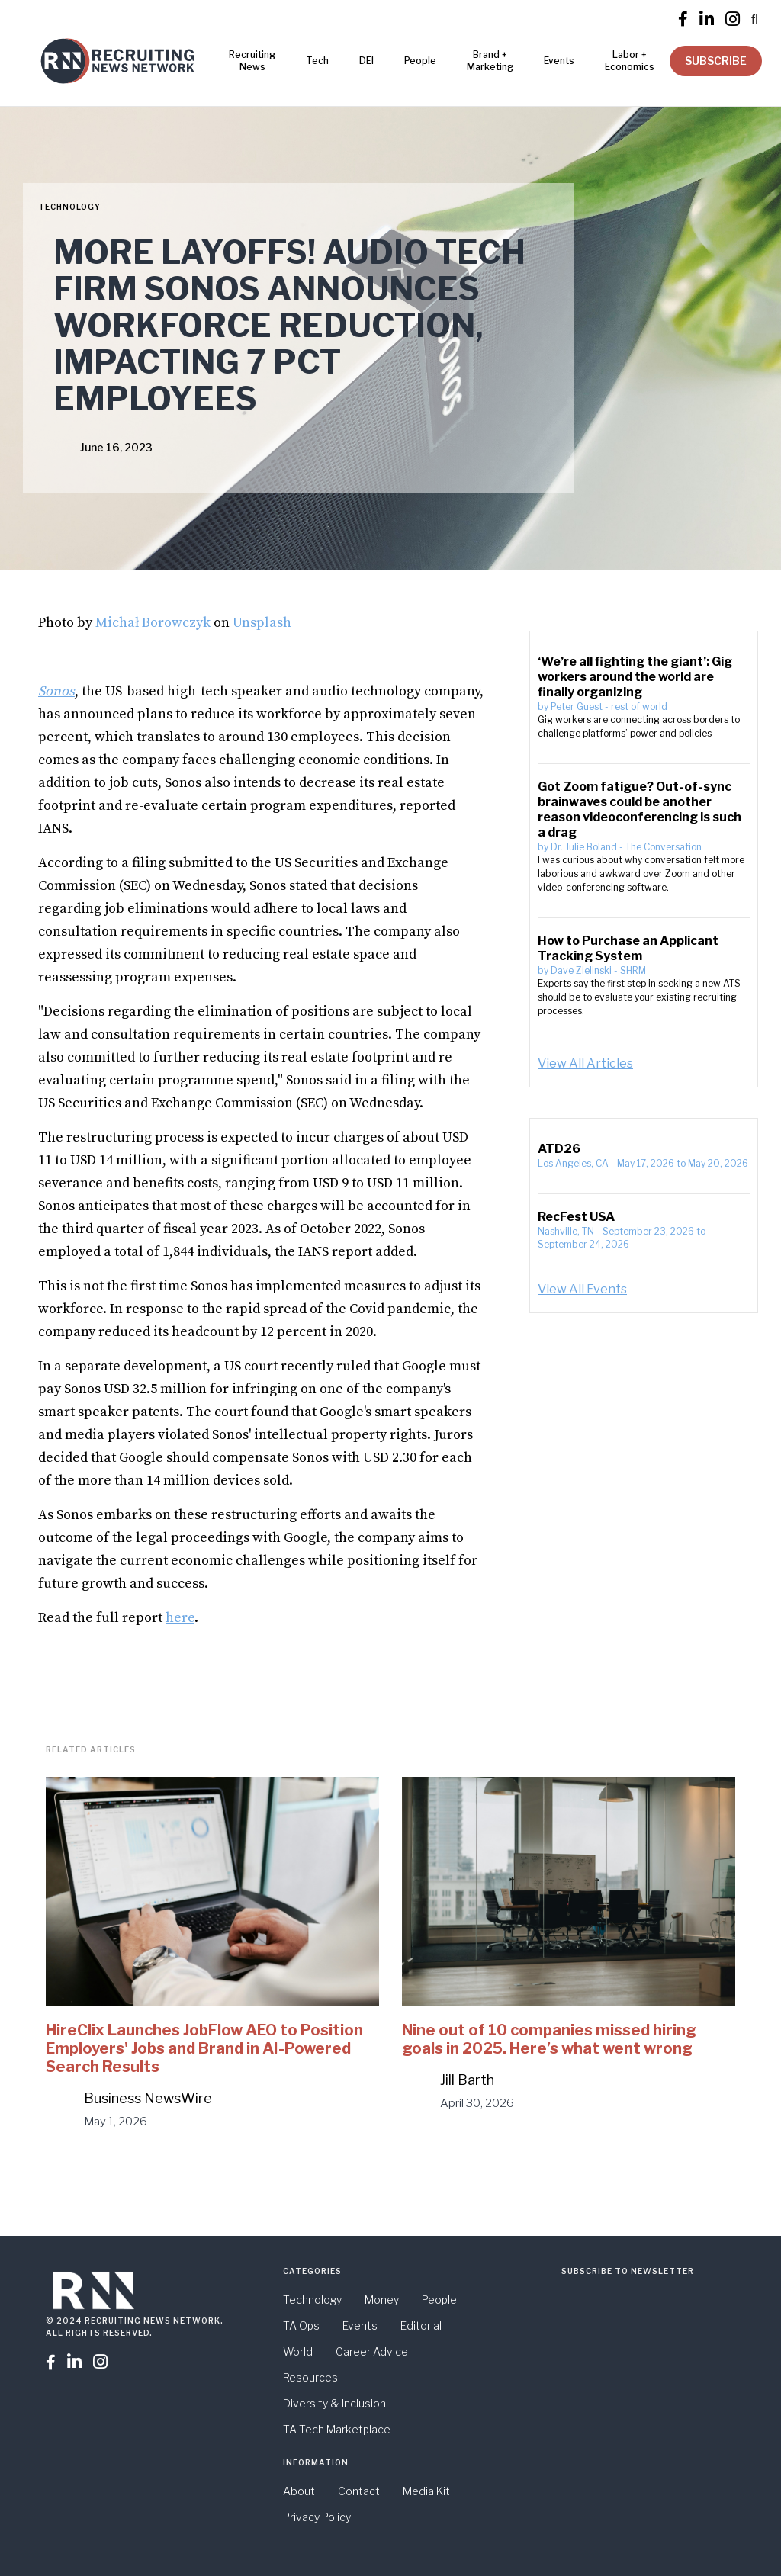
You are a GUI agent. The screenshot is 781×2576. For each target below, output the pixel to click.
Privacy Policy (317, 2516)
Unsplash (262, 622)
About (299, 2490)
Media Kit (426, 2490)
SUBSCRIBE (716, 60)
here (180, 1618)
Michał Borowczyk (153, 622)
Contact (359, 2490)
